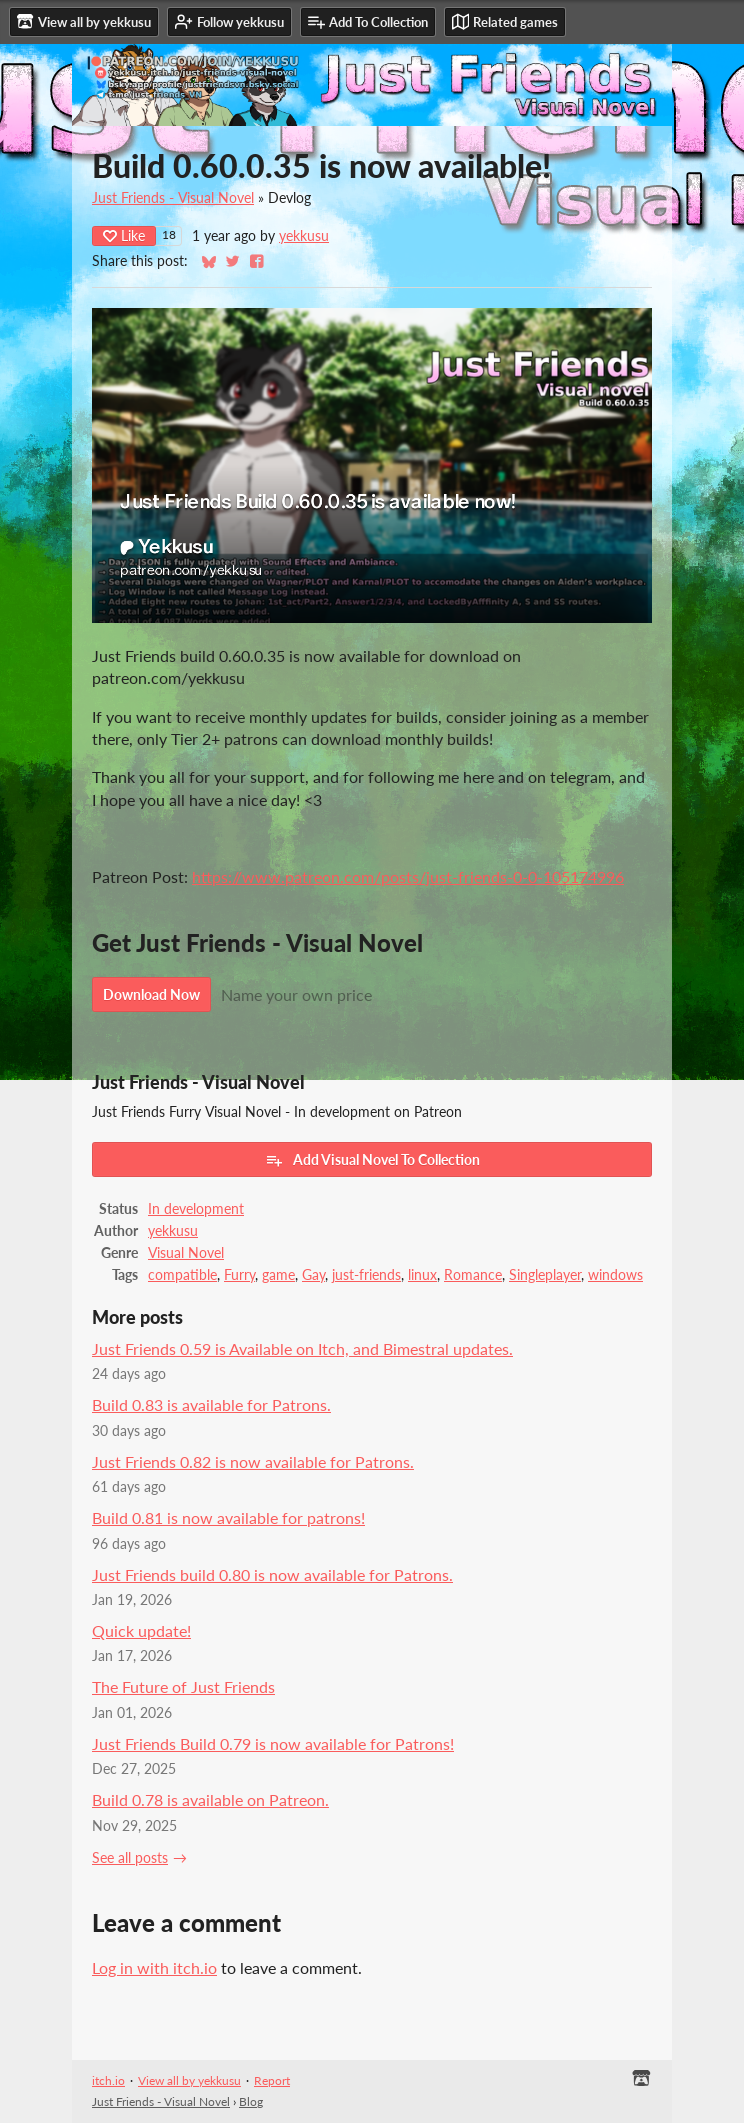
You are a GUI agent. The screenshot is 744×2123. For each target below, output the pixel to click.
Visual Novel (186, 1253)
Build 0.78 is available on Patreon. (210, 1799)
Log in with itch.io (154, 1967)
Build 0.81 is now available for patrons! (228, 1517)
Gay (313, 1275)
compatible (182, 1275)
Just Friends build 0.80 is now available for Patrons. (272, 1574)
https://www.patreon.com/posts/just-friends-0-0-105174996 (408, 876)
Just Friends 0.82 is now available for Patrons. (253, 1461)
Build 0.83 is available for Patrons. (211, 1404)
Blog (251, 2101)
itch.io (108, 2080)
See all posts (130, 1858)
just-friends (366, 1275)
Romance (473, 1275)
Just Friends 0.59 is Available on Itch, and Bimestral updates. (302, 1348)
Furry (239, 1275)
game (278, 1275)
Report (272, 2080)
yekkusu (304, 236)
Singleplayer (545, 1275)
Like (124, 235)
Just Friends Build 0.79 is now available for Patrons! (273, 1743)
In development (196, 1209)
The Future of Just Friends (183, 1686)
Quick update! (141, 1630)
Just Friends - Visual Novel (173, 198)
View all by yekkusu (189, 2080)
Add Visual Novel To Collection (372, 1160)
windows (615, 1275)
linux (422, 1275)
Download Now (151, 994)
